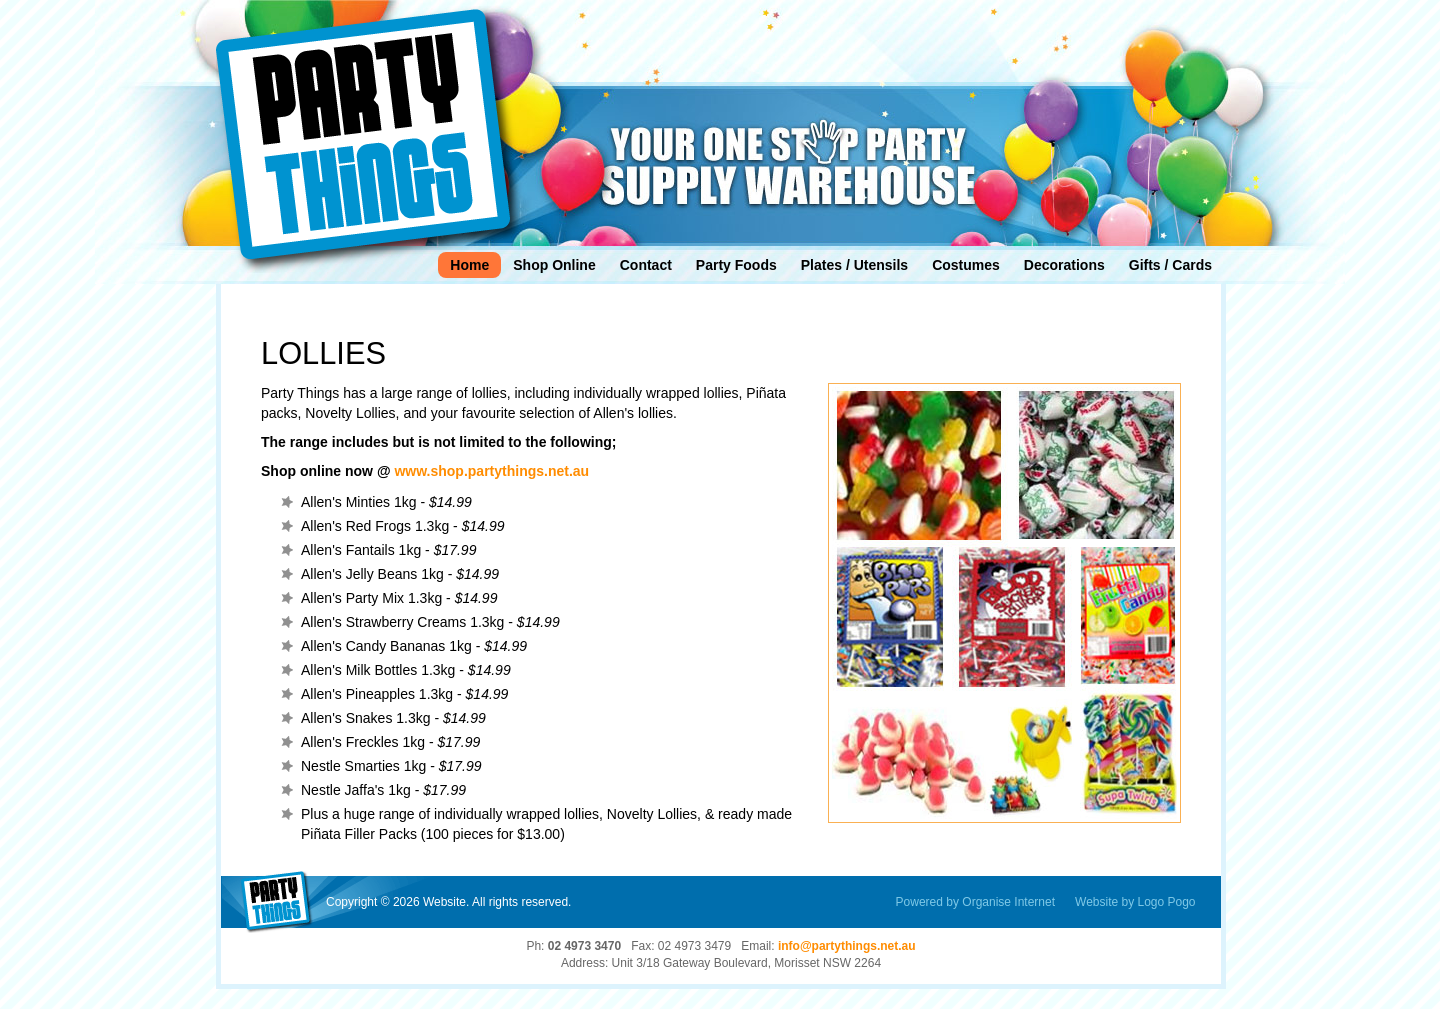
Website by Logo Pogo (1135, 902)
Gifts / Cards (1170, 265)
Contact (646, 265)
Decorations (1064, 265)
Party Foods (736, 265)
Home (469, 265)
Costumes (966, 265)
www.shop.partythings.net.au (491, 471)
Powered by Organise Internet (975, 902)
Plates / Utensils (854, 265)
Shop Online (554, 265)
